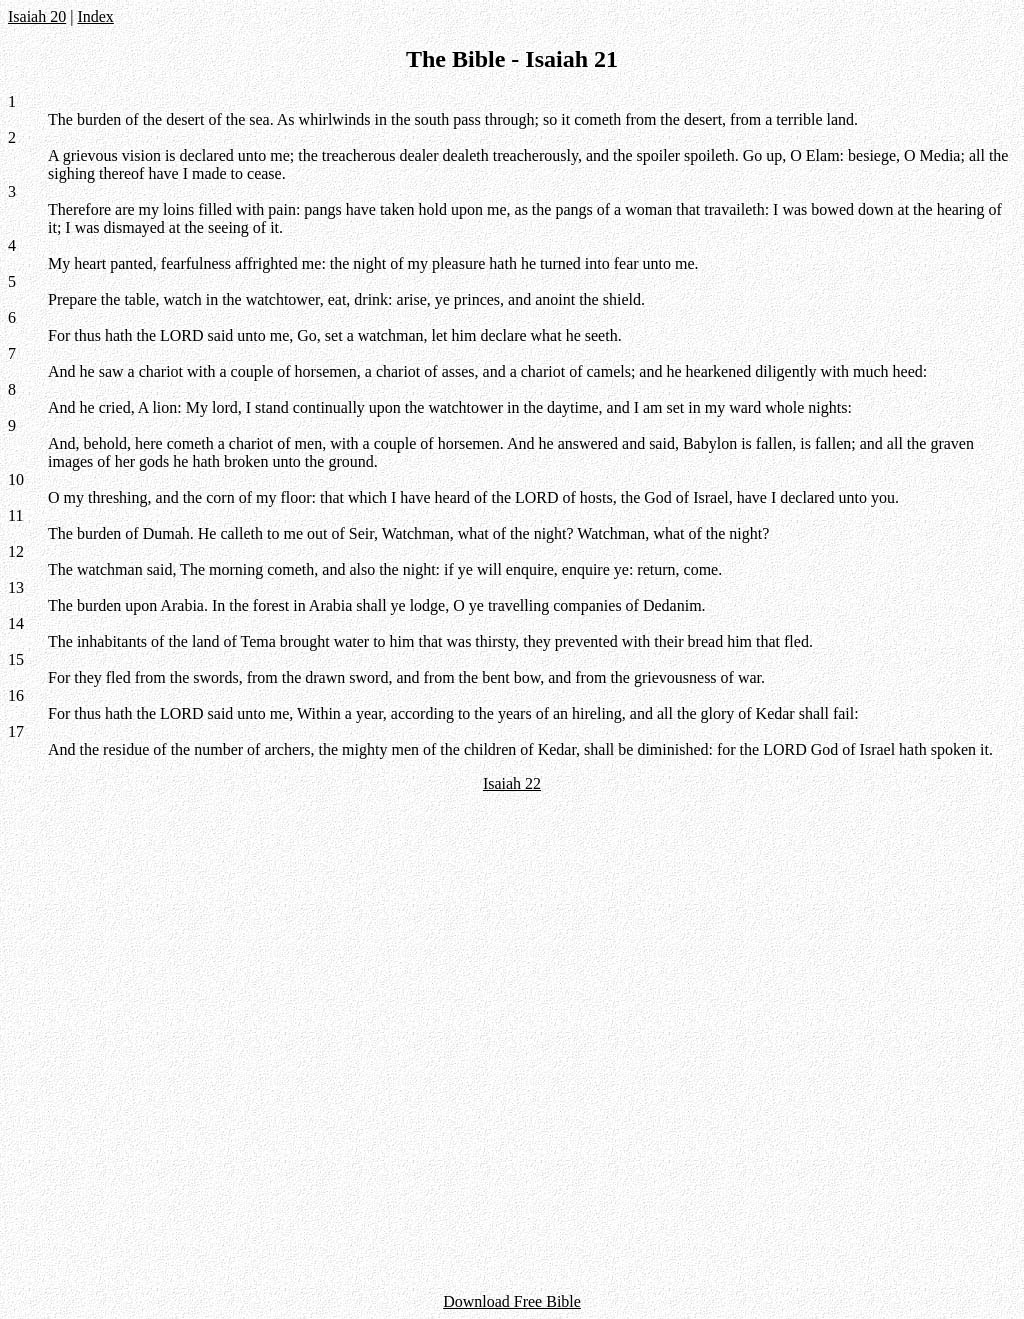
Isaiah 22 (512, 783)
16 (16, 695)
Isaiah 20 (37, 16)
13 (16, 587)
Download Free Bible (512, 1301)
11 (15, 515)
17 (16, 731)
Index (95, 16)
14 (16, 623)
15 (16, 659)
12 (16, 551)
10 (16, 479)
